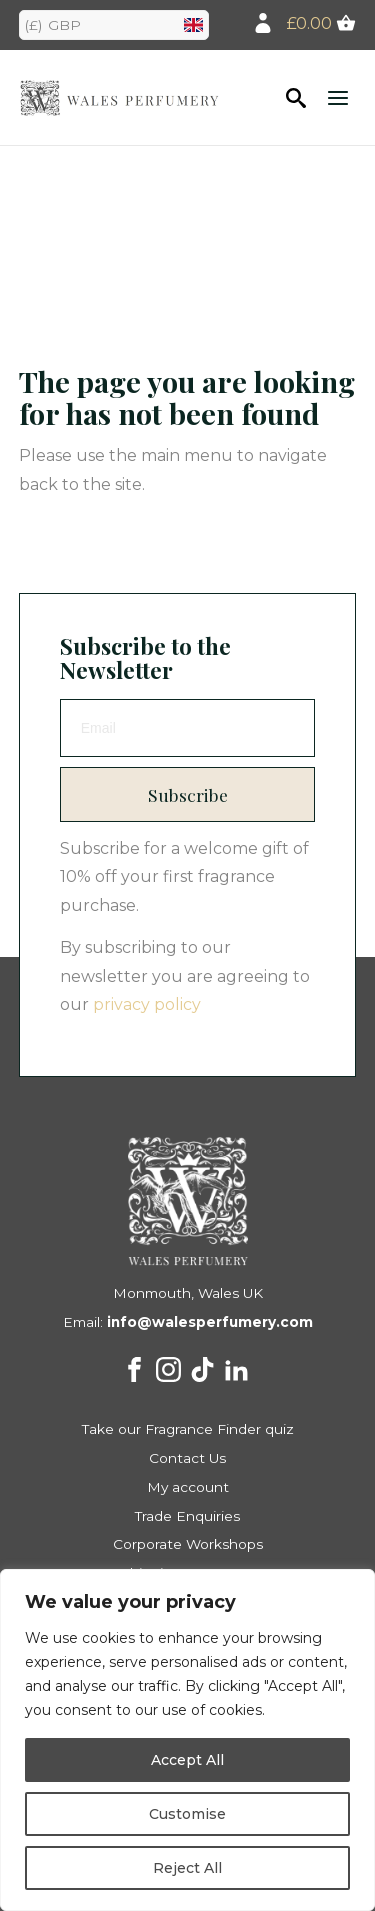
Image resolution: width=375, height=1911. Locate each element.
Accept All (187, 1760)
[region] (187, 1740)
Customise (187, 1814)
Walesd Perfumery (119, 97)
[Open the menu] (338, 97)
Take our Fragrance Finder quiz (188, 1429)
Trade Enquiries (187, 1516)
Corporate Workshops (188, 1544)
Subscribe (188, 794)
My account (188, 1487)
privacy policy (147, 1004)
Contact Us (187, 1458)
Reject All (187, 1868)
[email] (188, 728)
